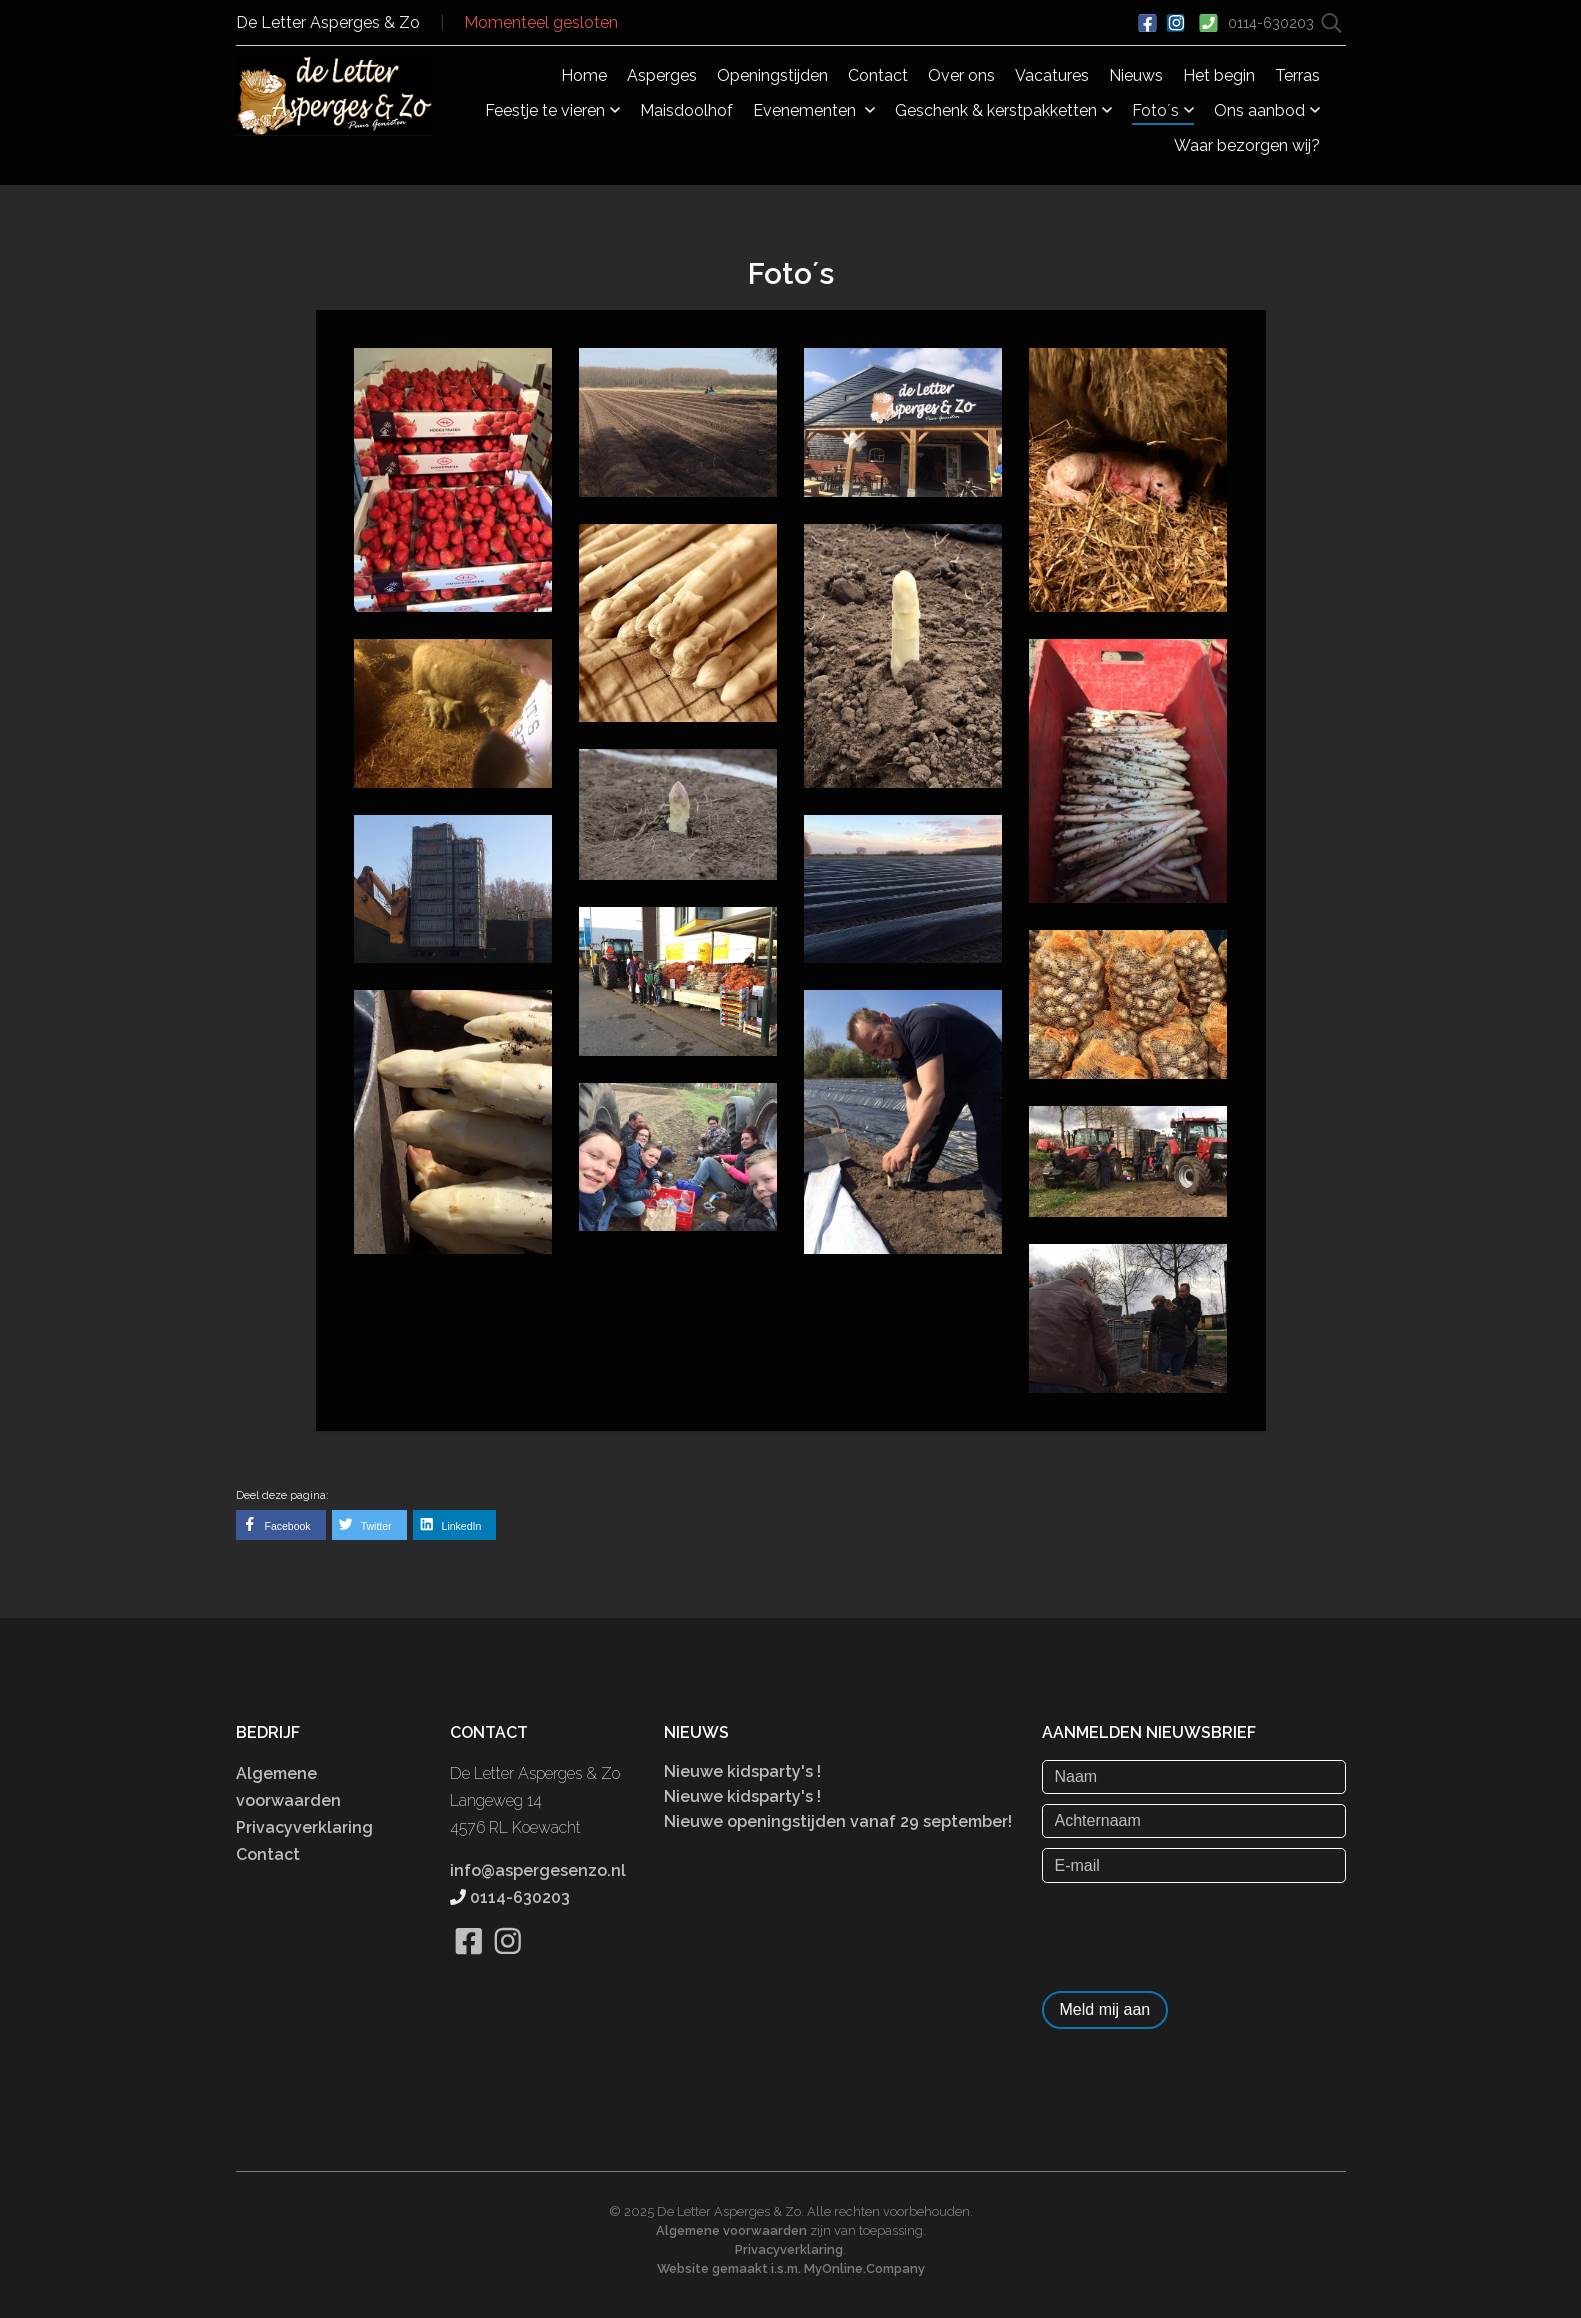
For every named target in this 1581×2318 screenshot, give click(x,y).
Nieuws (1136, 75)
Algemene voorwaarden (731, 2230)
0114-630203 (1273, 23)
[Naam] (1194, 1777)
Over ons (961, 75)
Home (584, 75)
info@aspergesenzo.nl (538, 1870)
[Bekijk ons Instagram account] (1176, 21)
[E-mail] (1194, 1865)
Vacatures (1052, 75)
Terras (1297, 75)
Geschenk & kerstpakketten (1003, 110)
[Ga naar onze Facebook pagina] (1148, 21)
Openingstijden (772, 75)
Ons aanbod (1267, 110)
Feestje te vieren (552, 110)
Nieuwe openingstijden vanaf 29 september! (838, 1821)
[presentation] (1194, 1932)
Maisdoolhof (686, 110)
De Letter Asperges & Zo (328, 22)
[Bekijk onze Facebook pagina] (469, 1965)
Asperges (662, 75)
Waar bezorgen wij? (1247, 145)
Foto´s (1163, 110)
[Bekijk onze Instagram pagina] (508, 1965)
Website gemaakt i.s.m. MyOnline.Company (791, 2268)
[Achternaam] (1194, 1821)
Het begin (1219, 75)
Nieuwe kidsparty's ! (742, 1771)
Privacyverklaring (304, 1827)
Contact (878, 75)
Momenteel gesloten (541, 22)
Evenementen (814, 110)
